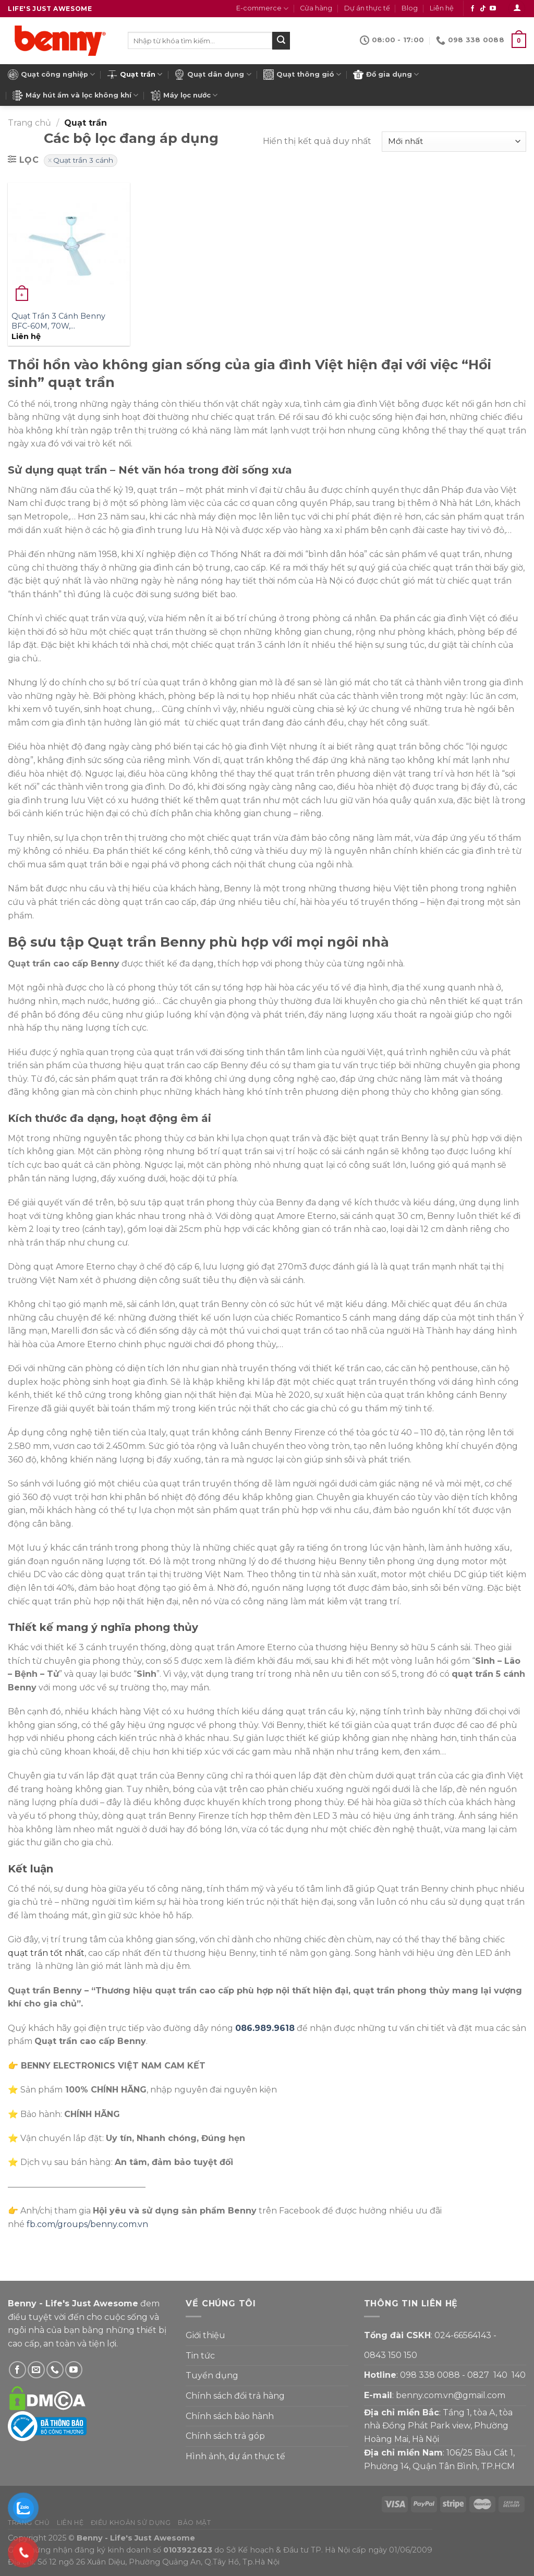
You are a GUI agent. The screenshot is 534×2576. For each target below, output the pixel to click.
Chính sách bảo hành (230, 2416)
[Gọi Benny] (55, 2369)
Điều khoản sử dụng (131, 2522)
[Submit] (281, 41)
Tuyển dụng (212, 2375)
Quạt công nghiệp (51, 74)
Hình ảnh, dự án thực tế (235, 2456)
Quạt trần (134, 74)
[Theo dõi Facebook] (472, 9)
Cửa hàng (316, 8)
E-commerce (262, 9)
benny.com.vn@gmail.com (450, 2395)
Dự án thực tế (367, 8)
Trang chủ (29, 123)
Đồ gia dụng (386, 74)
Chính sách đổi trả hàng (235, 2396)
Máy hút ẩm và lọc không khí (75, 95)
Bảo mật (194, 2522)
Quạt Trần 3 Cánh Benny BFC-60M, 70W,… (58, 321)
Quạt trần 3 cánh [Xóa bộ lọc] (83, 160)
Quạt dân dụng (212, 74)
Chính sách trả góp (225, 2436)
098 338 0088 (430, 2375)
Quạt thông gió (302, 74)
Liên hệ (442, 8)
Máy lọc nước (183, 95)
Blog (410, 8)
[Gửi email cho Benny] (36, 2369)
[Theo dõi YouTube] (493, 9)
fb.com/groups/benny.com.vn (87, 2224)
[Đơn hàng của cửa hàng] (454, 141)
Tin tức (200, 2356)
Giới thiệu (205, 2335)
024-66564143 (462, 2335)
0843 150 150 (390, 2355)
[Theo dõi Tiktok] (483, 9)
